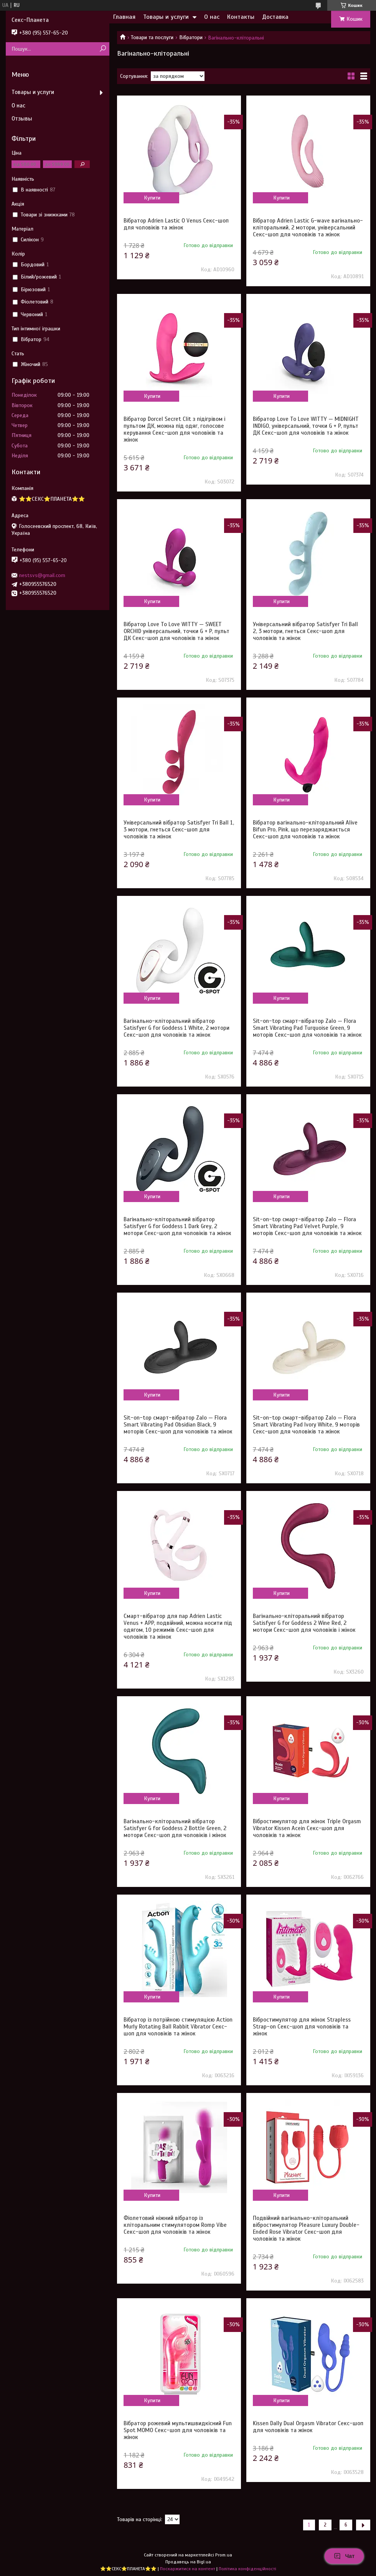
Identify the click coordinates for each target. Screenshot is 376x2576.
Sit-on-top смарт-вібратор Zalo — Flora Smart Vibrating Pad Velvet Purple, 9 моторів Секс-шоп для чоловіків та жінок (307, 1226)
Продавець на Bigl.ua (188, 2561)
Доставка (275, 17)
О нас (211, 17)
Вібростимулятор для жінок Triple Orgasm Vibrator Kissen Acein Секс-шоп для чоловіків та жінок (307, 1828)
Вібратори (191, 37)
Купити (152, 198)
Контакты (240, 17)
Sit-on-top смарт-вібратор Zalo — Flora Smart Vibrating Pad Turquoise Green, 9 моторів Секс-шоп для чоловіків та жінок (307, 1028)
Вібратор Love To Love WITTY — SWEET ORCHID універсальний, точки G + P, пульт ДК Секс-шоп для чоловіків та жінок (176, 631)
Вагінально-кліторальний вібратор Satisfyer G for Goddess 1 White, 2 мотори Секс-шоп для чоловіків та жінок (176, 1028)
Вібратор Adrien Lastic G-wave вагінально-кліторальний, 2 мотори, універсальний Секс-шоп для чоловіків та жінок (308, 227)
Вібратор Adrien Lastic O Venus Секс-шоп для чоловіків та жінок (176, 224)
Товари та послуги (152, 37)
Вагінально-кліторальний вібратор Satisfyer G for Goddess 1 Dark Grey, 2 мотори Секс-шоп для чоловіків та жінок (177, 1226)
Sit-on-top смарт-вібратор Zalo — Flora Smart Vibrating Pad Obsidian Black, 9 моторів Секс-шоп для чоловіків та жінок (178, 1424)
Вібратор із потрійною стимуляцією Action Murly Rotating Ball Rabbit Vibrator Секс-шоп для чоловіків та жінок (178, 2026)
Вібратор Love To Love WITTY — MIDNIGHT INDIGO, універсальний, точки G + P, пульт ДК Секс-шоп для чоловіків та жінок (306, 426)
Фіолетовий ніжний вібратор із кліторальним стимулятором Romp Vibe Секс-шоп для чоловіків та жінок (175, 2225)
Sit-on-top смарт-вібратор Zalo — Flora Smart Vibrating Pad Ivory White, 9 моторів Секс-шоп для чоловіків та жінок (306, 1424)
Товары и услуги (166, 17)
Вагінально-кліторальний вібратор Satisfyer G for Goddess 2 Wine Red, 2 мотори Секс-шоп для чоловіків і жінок (304, 1623)
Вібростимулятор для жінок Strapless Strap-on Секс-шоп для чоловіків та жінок (302, 2026)
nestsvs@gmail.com (42, 575)
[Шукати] (102, 49)
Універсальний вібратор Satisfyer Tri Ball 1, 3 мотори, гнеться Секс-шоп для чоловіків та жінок (179, 829)
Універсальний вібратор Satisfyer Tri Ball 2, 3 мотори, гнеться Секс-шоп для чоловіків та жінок (305, 631)
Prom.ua (223, 2555)
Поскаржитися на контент (187, 2568)
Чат (344, 2556)
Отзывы (22, 118)
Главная (124, 17)
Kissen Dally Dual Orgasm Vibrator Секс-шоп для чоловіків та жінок (308, 2427)
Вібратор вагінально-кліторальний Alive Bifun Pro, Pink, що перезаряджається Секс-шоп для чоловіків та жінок (305, 829)
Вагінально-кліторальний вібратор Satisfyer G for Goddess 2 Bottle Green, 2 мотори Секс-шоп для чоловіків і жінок (175, 1828)
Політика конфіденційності (247, 2568)
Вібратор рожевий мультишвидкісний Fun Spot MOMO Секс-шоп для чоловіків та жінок (178, 2430)
